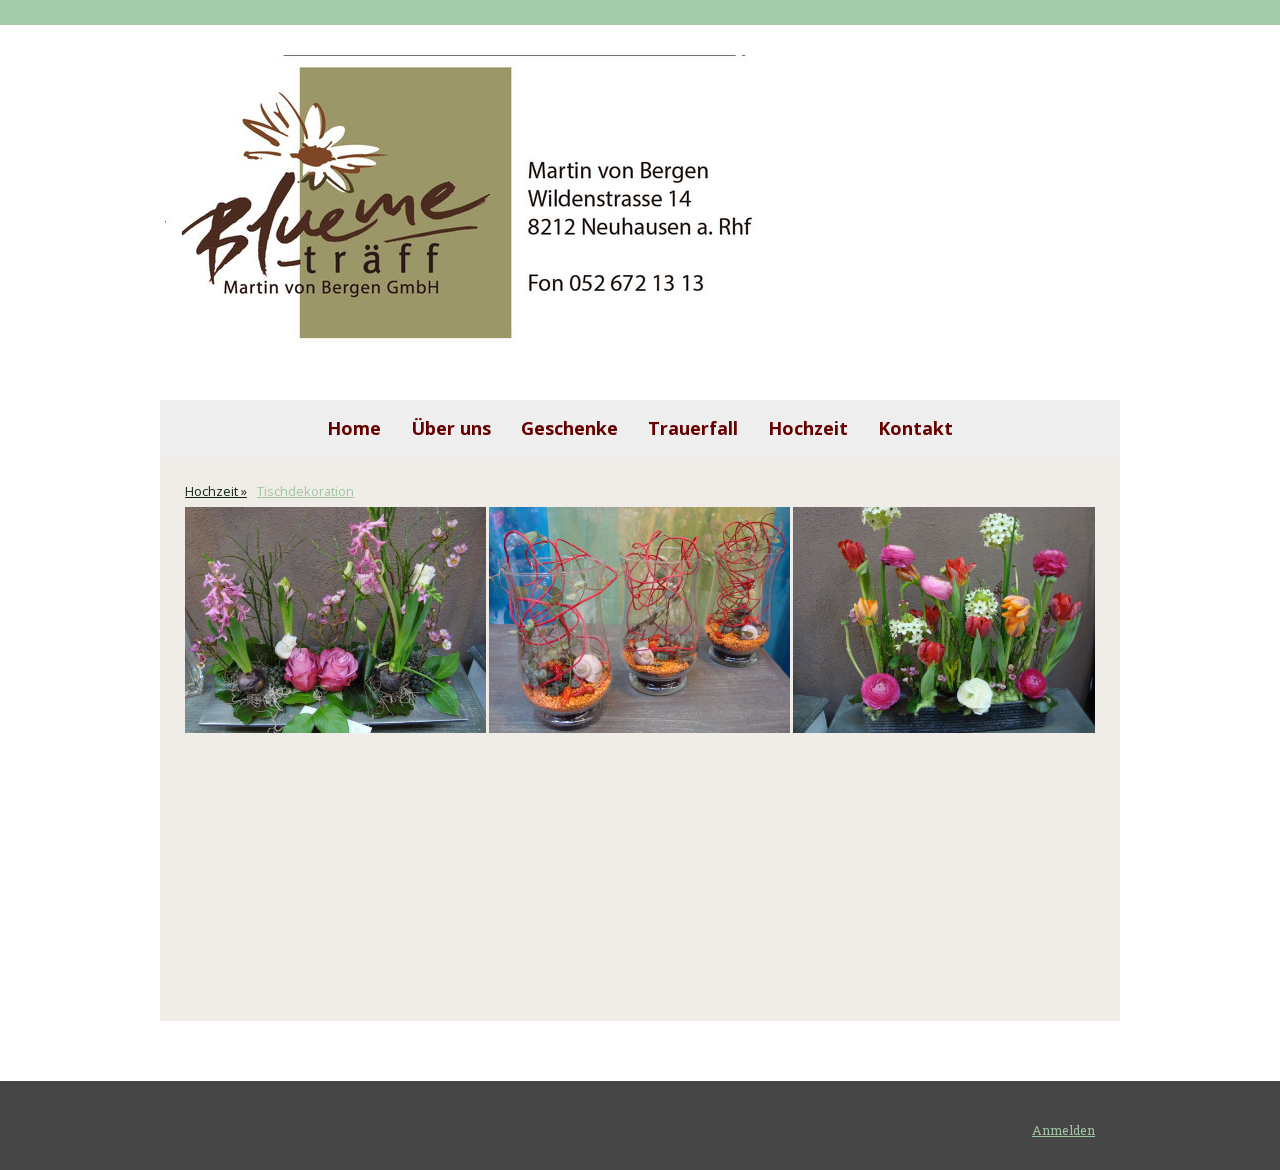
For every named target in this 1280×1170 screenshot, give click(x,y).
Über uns (451, 428)
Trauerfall (693, 428)
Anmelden (1063, 1130)
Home (354, 428)
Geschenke (569, 428)
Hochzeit (808, 428)
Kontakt (915, 428)
